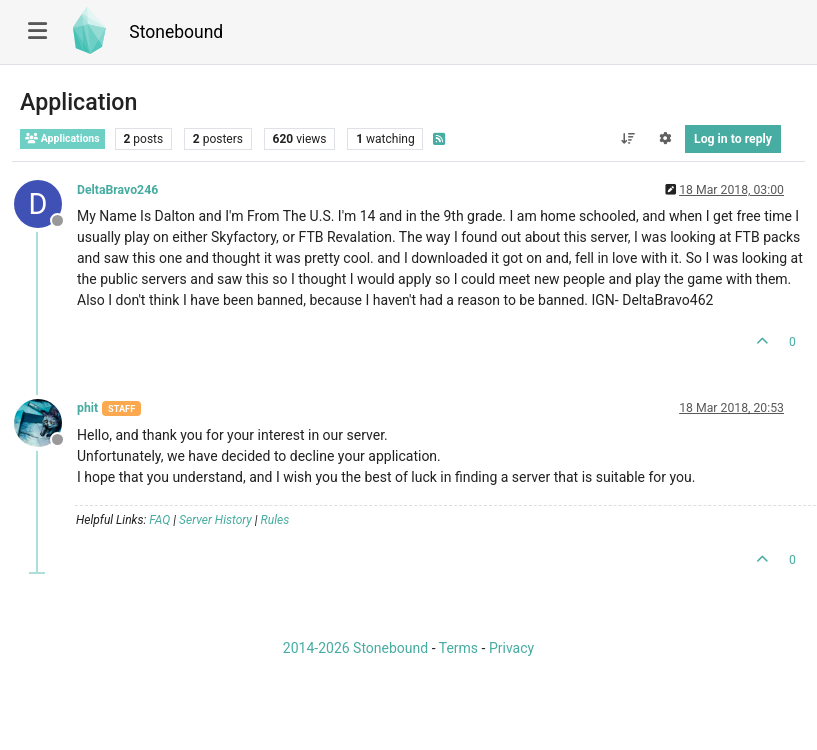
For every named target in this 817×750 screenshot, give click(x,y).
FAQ (159, 520)
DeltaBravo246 (117, 190)
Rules (275, 520)
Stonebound (176, 32)
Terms (458, 648)
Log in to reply (733, 139)
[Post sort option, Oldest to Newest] (627, 139)
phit (87, 408)
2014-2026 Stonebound (355, 648)
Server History (215, 520)
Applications (62, 138)
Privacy (511, 648)
